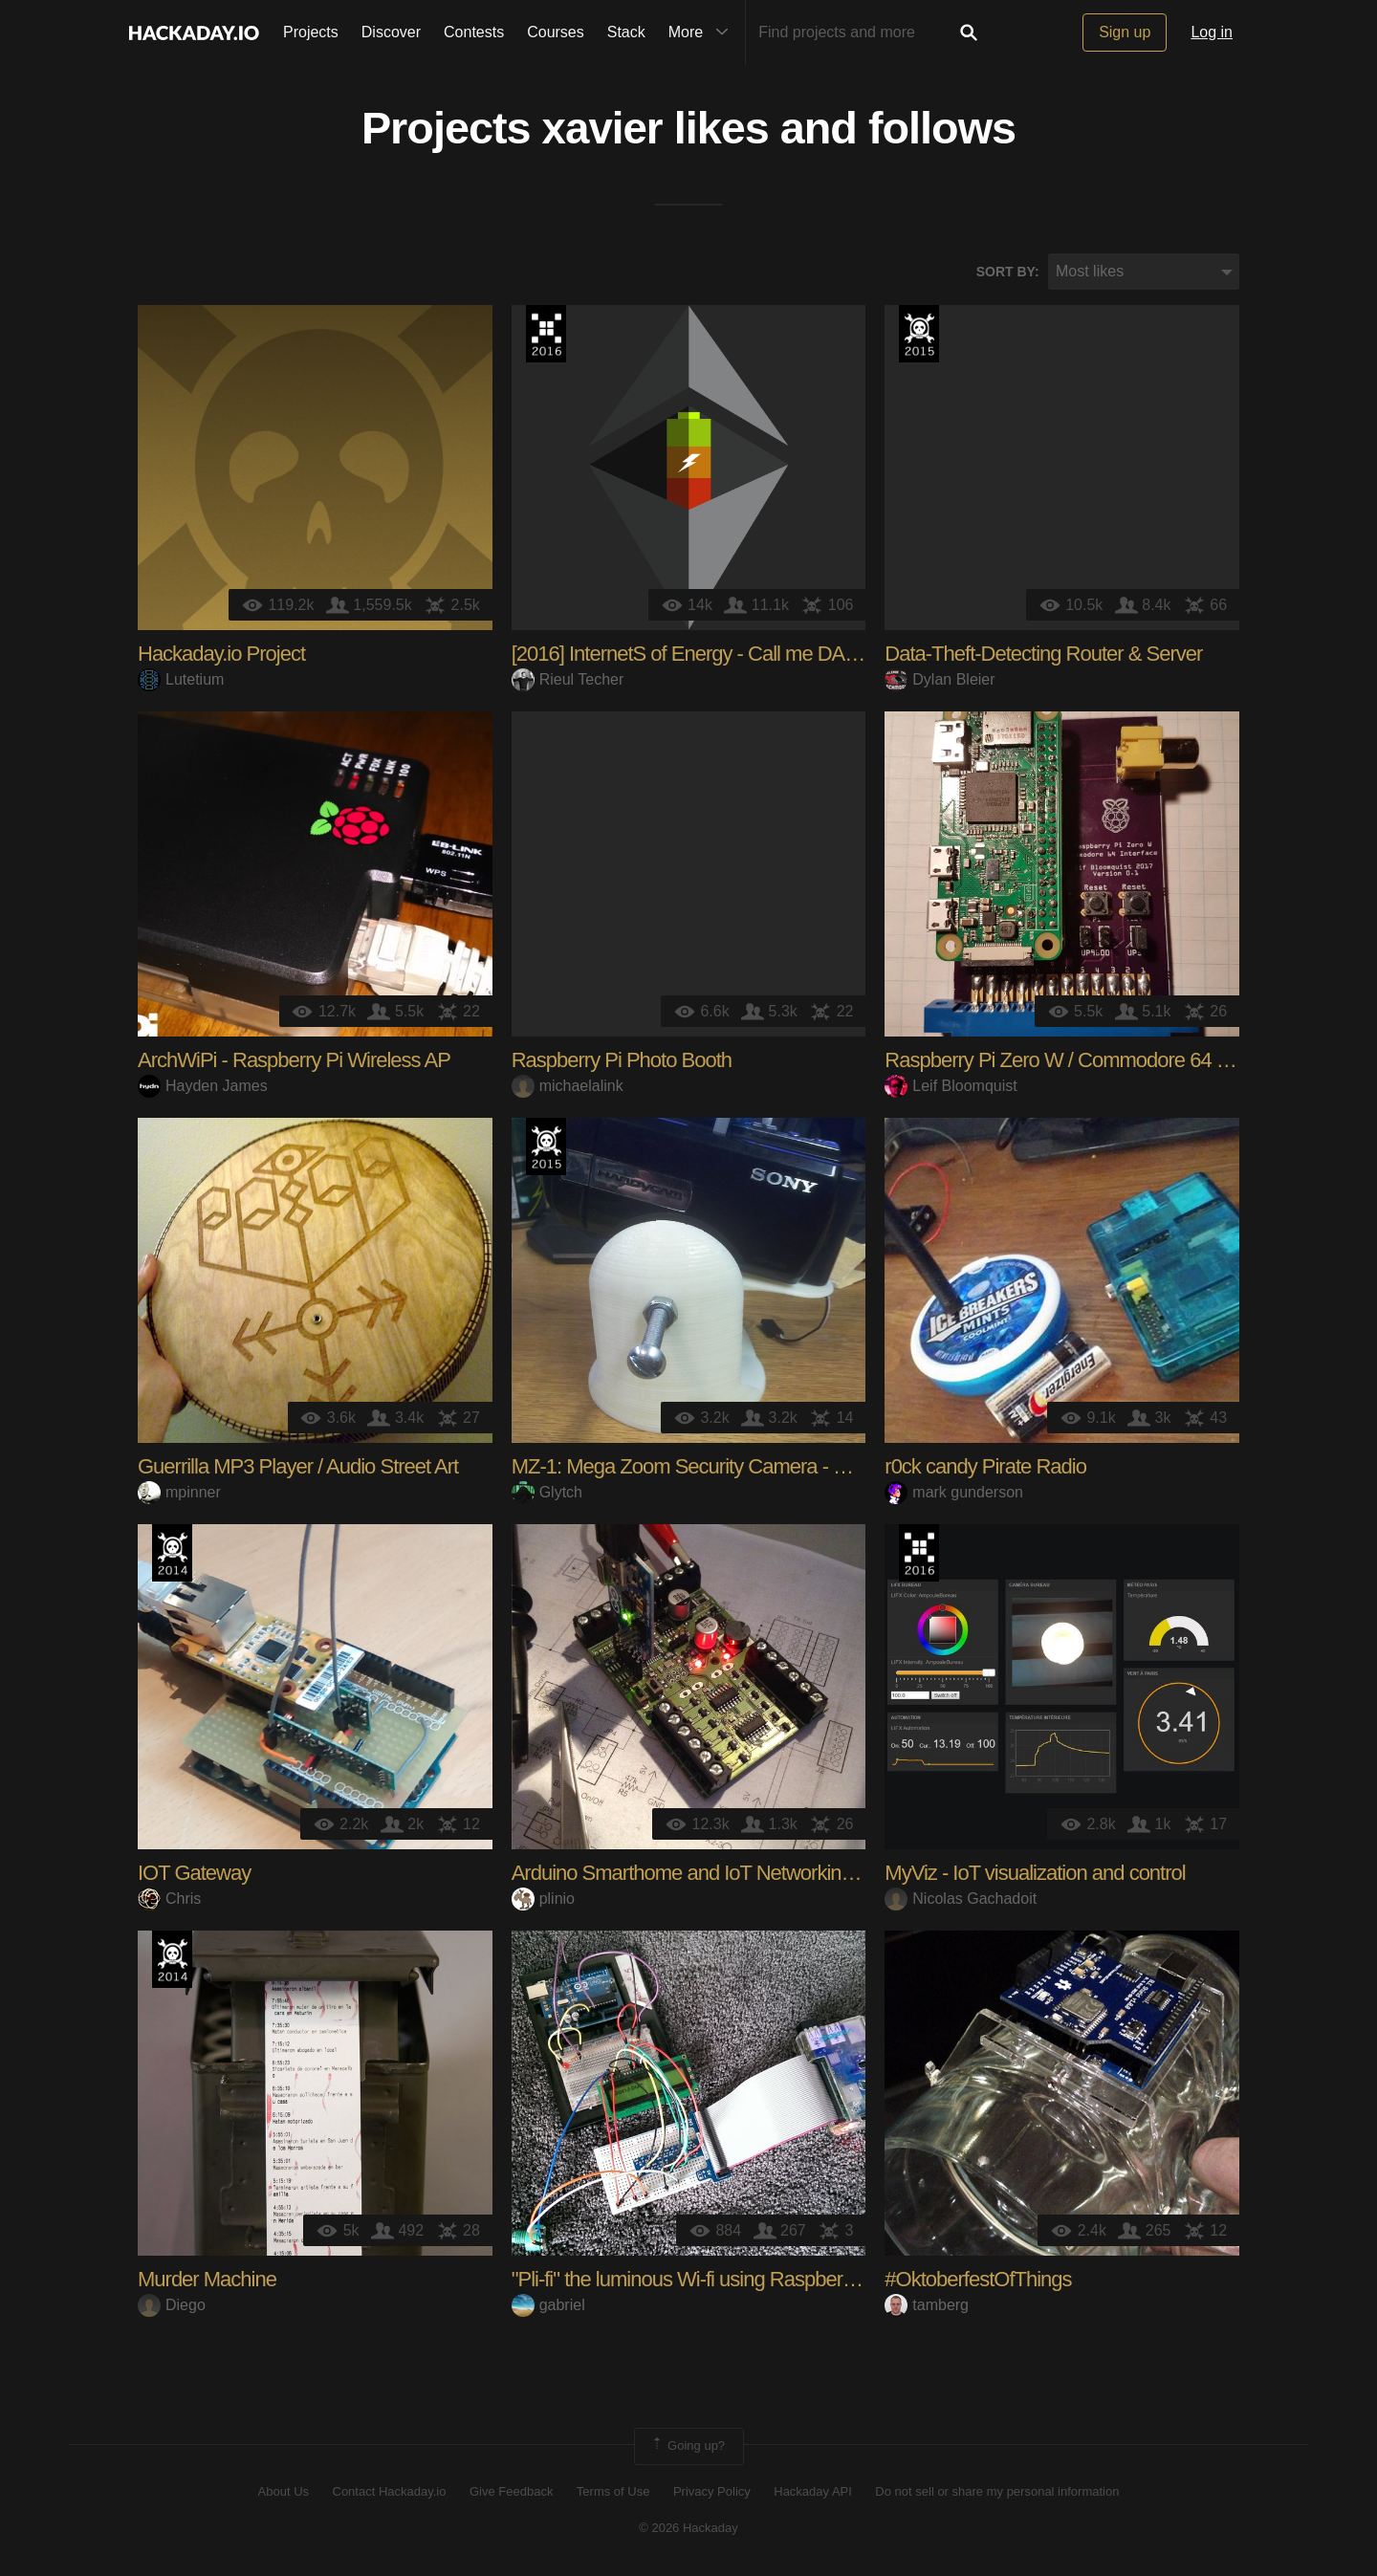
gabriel (548, 2306)
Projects (311, 32)
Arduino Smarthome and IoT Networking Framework (732, 1875)
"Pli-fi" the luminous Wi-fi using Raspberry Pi (696, 2281)
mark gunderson (954, 1493)
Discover (391, 32)
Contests (474, 32)
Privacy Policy (712, 2492)
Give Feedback (511, 2492)
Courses (555, 32)
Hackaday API (813, 2492)
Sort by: (1007, 272)
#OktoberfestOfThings (978, 2281)
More (702, 32)
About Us (283, 2492)
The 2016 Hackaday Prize (546, 335)
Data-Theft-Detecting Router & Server (1043, 655)
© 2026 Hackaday (688, 2528)
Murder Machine (207, 2281)
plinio (543, 1899)
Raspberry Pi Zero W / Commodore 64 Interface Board (1115, 1062)
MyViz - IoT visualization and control (1035, 1875)
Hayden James (203, 1087)
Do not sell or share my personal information (997, 2492)
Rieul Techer (568, 680)
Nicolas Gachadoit (961, 1899)
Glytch (547, 1493)
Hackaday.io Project (221, 655)
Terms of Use (613, 2492)
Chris (169, 1899)
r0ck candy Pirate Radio (985, 1468)
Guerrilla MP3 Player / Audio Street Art (298, 1468)
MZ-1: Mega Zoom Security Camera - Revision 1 (717, 1468)
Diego (172, 2306)
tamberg (927, 2306)
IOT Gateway (194, 1875)
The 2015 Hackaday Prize (919, 335)
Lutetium (181, 680)
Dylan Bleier (939, 680)
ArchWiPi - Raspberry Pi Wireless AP (294, 1062)
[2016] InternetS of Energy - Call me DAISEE (700, 655)
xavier (602, 130)
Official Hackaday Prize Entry (172, 1554)
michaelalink (567, 1087)
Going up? (687, 2447)
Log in (1212, 32)
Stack (626, 32)
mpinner (179, 1493)
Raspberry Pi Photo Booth (622, 1062)
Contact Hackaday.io (390, 2492)
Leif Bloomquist (950, 1087)
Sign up (1124, 32)
